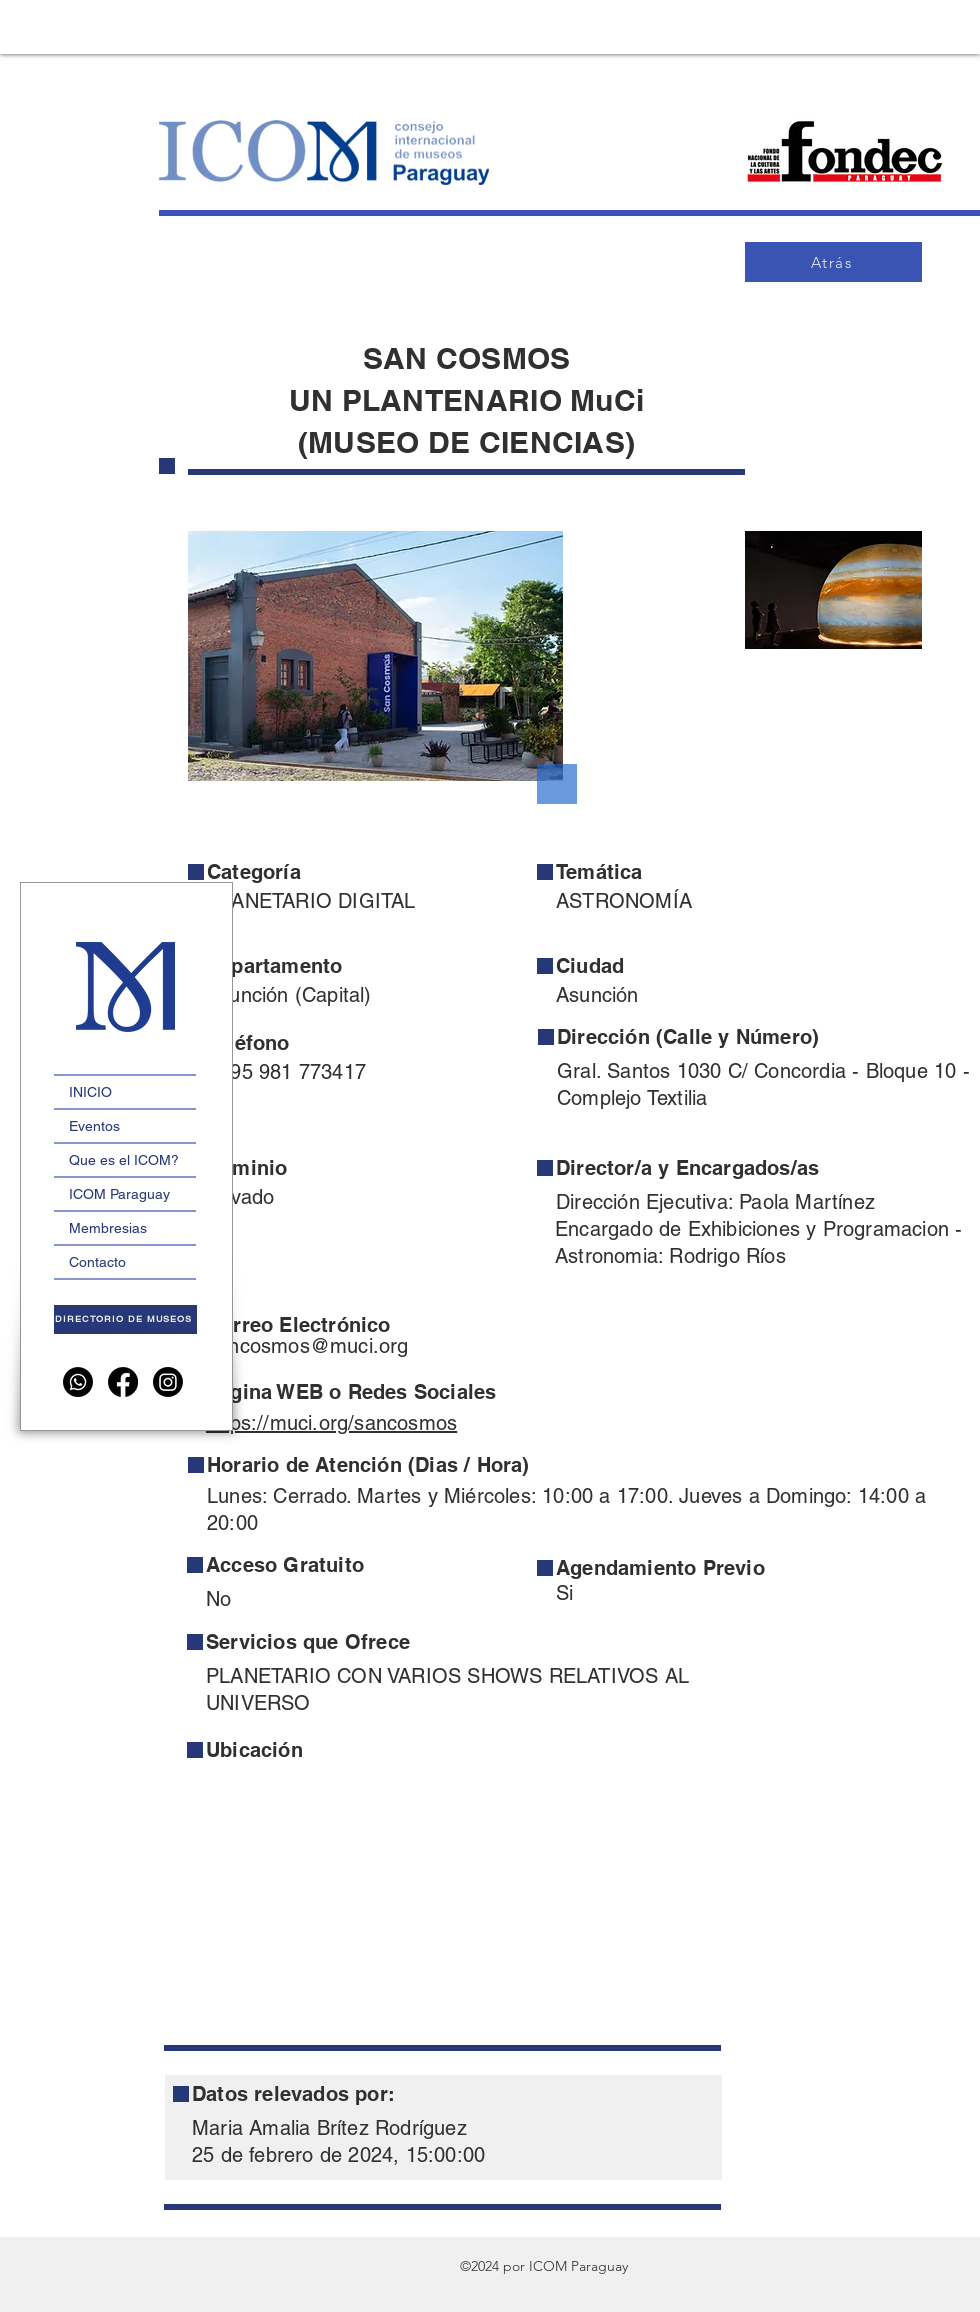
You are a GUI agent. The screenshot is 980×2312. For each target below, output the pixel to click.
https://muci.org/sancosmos (331, 1423)
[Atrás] (833, 262)
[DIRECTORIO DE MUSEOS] (125, 1319)
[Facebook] (123, 1382)
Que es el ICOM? (124, 1160)
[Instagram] (168, 1382)
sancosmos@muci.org (308, 1346)
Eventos (94, 1126)
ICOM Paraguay (119, 1194)
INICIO (90, 1092)
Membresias (108, 1228)
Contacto (97, 1262)
